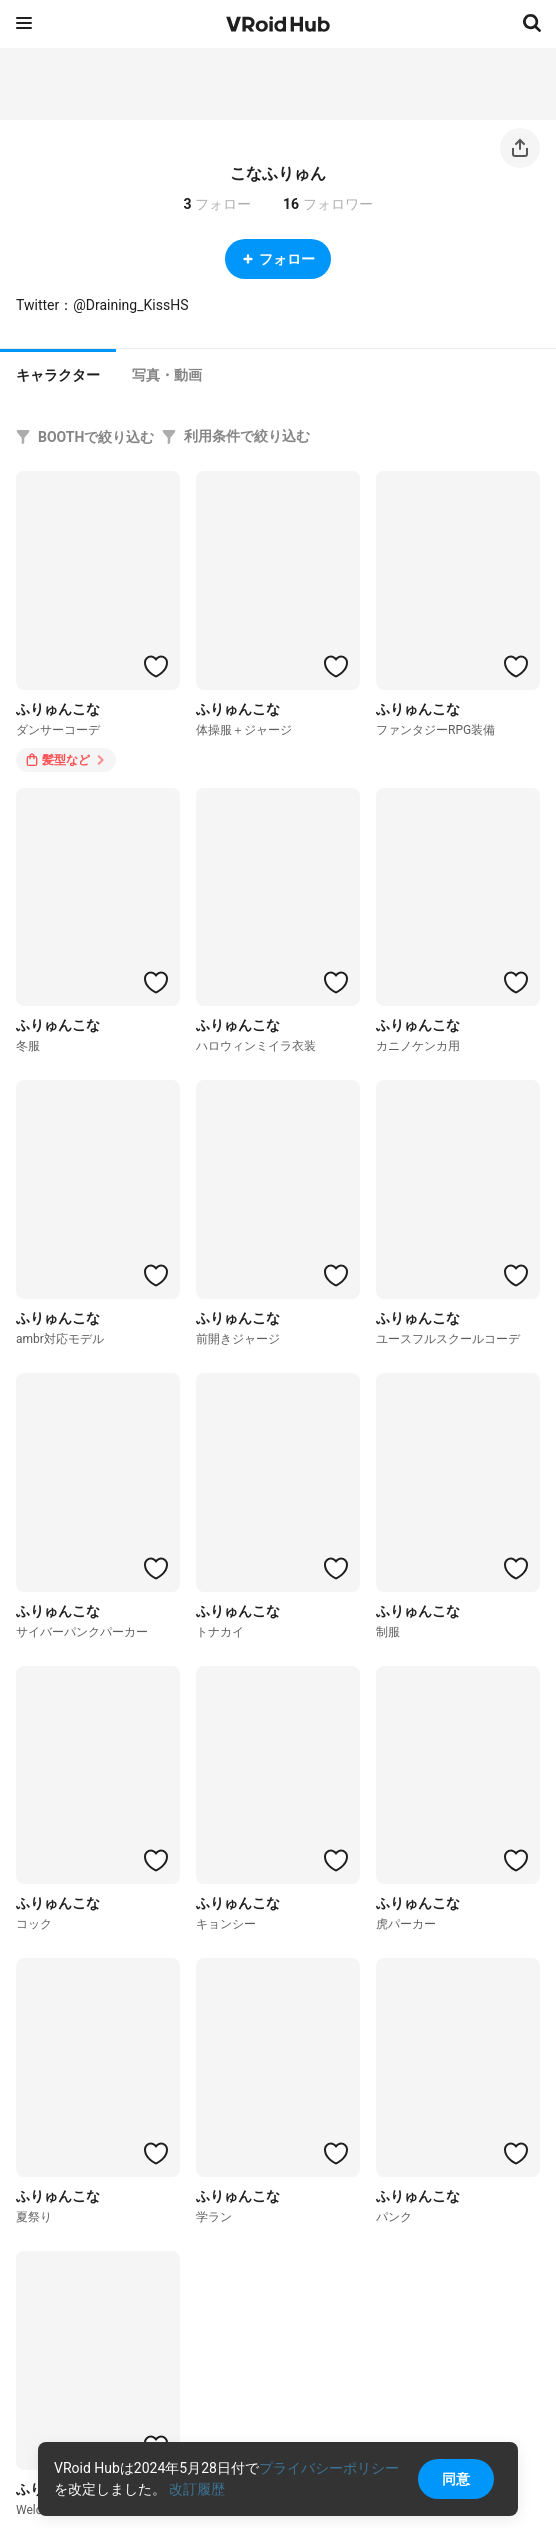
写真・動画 (167, 375)
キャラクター (58, 375)
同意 (456, 2479)
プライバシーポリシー (329, 2468)
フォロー (278, 259)
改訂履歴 (197, 2489)
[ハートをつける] (156, 666)
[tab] (58, 373)
